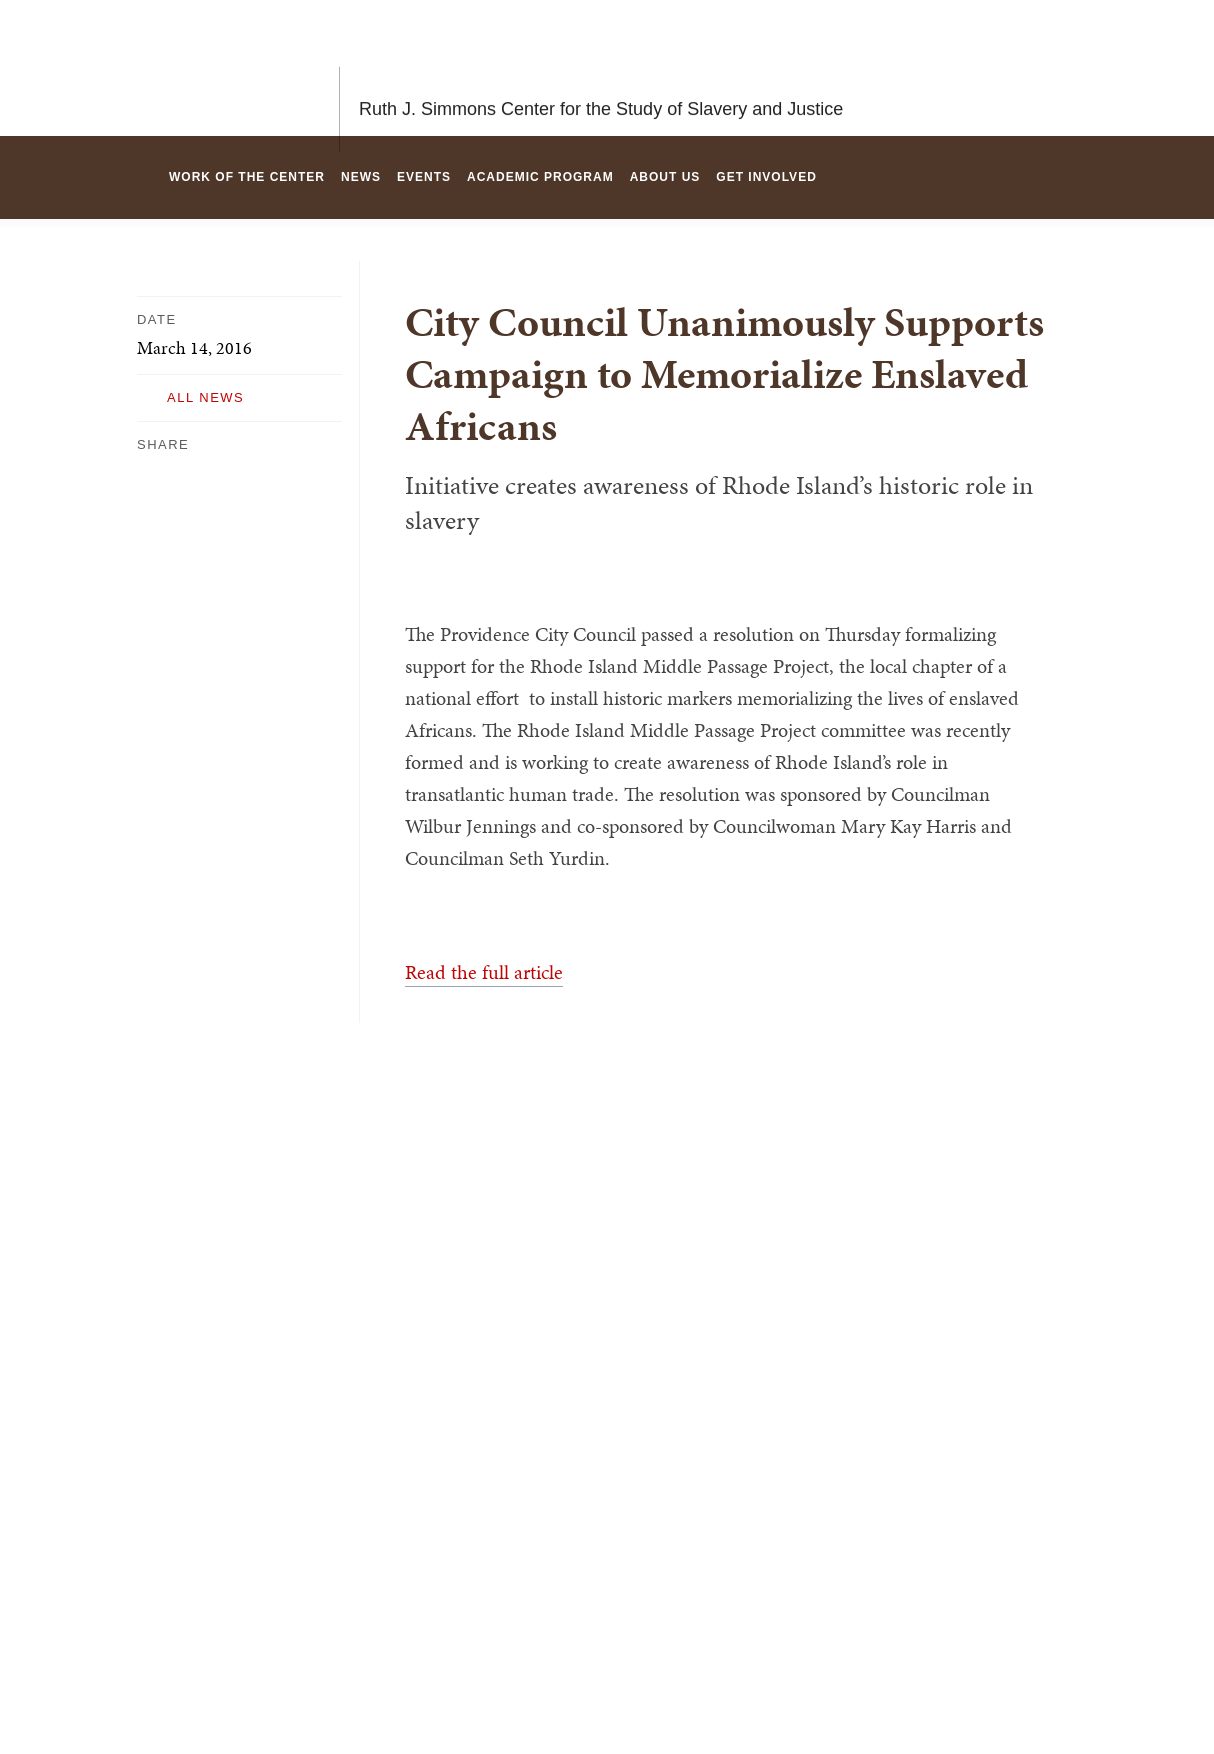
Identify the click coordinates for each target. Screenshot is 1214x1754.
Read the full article (484, 972)
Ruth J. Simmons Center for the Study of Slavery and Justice (601, 68)
